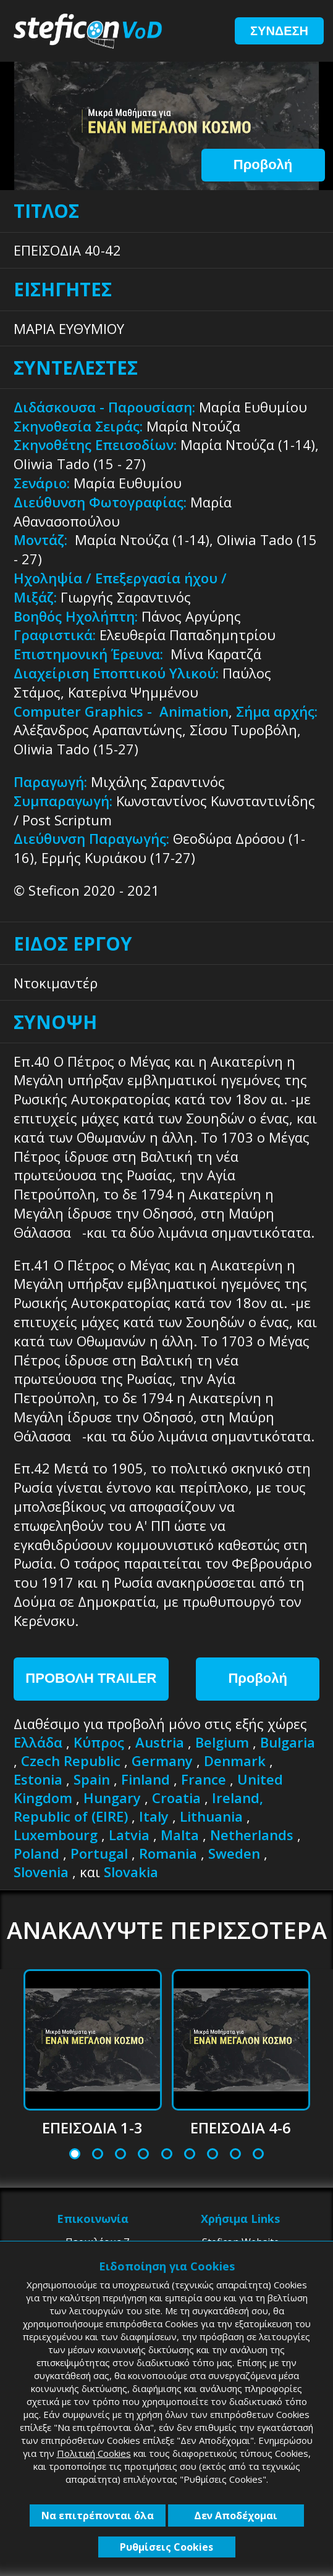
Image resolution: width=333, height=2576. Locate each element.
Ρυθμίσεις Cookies (166, 2547)
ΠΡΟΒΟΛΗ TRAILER (90, 1678)
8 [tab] (235, 2154)
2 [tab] (98, 2154)
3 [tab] (120, 2154)
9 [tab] (258, 2154)
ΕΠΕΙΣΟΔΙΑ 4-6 (240, 2127)
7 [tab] (212, 2154)
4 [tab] (143, 2154)
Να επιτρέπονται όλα (97, 2515)
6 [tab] (190, 2154)
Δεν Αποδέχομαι (235, 2515)
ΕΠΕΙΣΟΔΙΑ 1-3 (92, 2127)
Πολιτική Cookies (94, 2453)
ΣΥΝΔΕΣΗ (279, 31)
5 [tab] (166, 2154)
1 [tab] (75, 2154)
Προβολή (263, 164)
